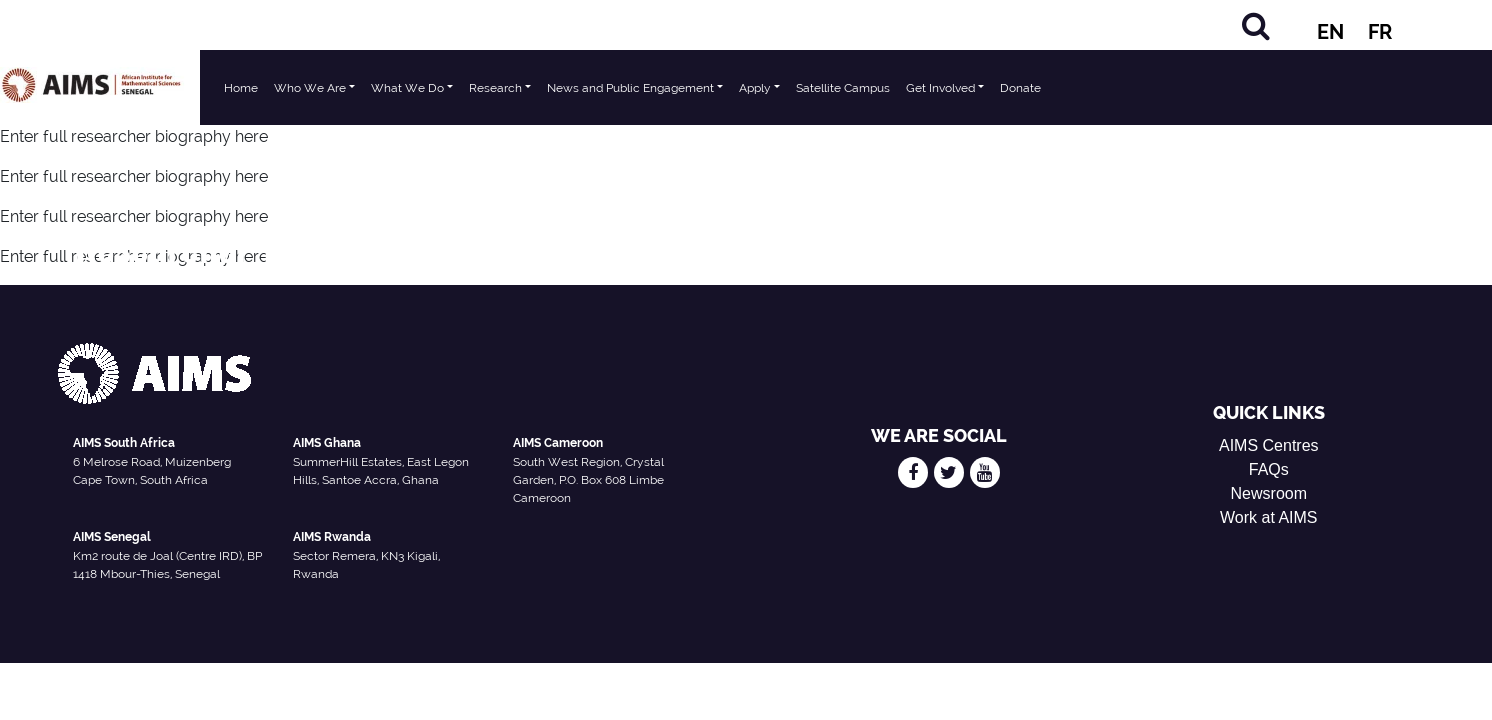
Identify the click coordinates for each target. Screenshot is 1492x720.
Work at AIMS (1269, 517)
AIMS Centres (1269, 445)
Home (241, 88)
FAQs (1269, 469)
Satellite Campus (843, 88)
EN (1330, 32)
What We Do (407, 88)
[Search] (1256, 25)
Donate (1020, 88)
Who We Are (310, 88)
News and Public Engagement (630, 88)
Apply (755, 88)
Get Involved (940, 88)
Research (495, 88)
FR (1380, 32)
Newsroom (1269, 493)
